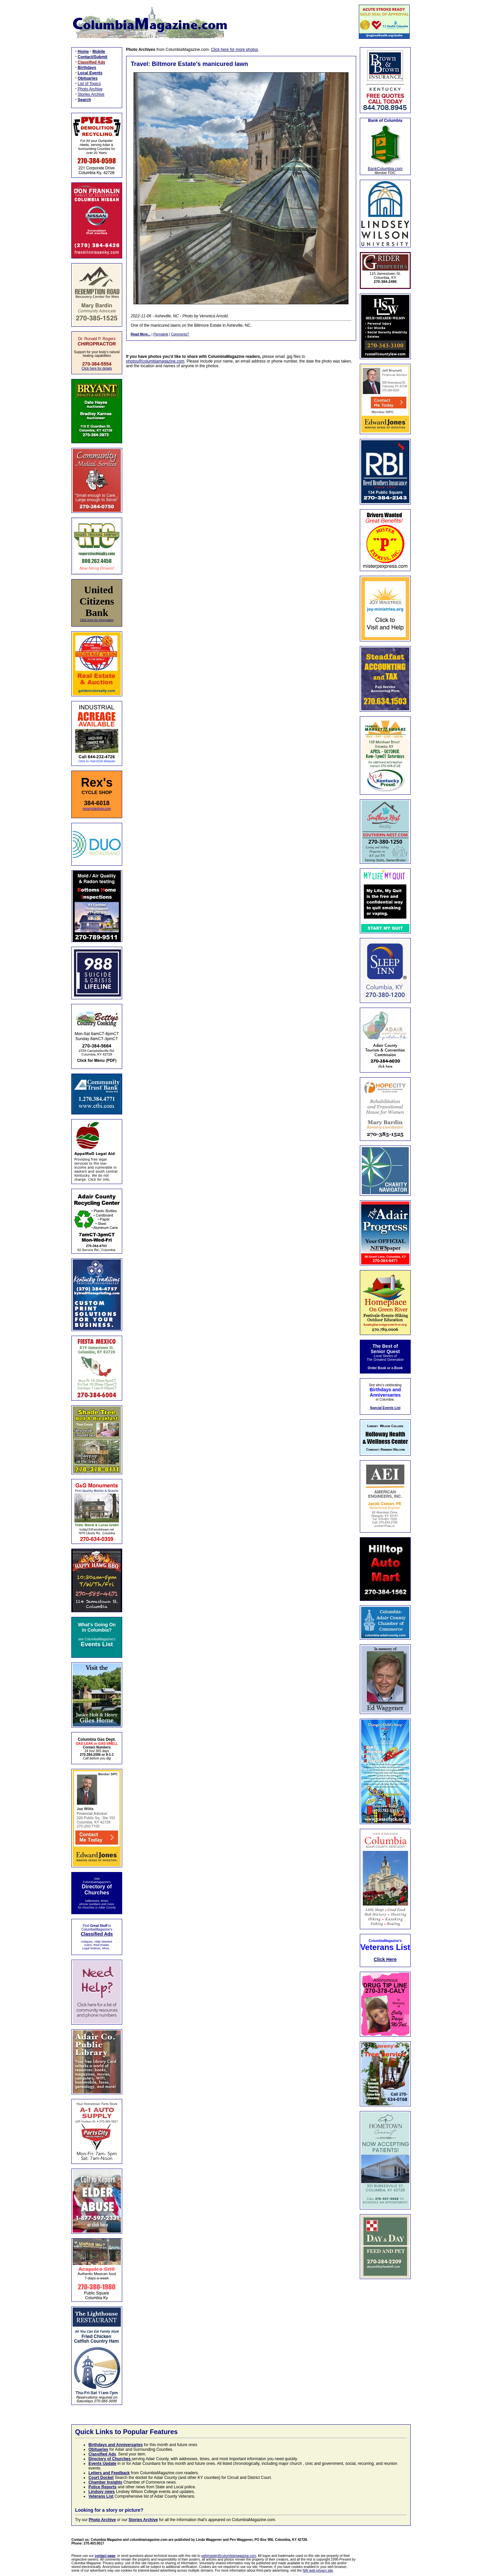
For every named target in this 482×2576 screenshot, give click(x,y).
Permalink (160, 334)
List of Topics (89, 83)
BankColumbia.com (385, 168)
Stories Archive (91, 94)
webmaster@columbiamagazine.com (228, 2556)
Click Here (385, 1959)
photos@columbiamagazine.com (155, 361)
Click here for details (97, 368)
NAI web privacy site (318, 2570)
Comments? (180, 334)
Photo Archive (90, 89)
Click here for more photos (234, 49)
